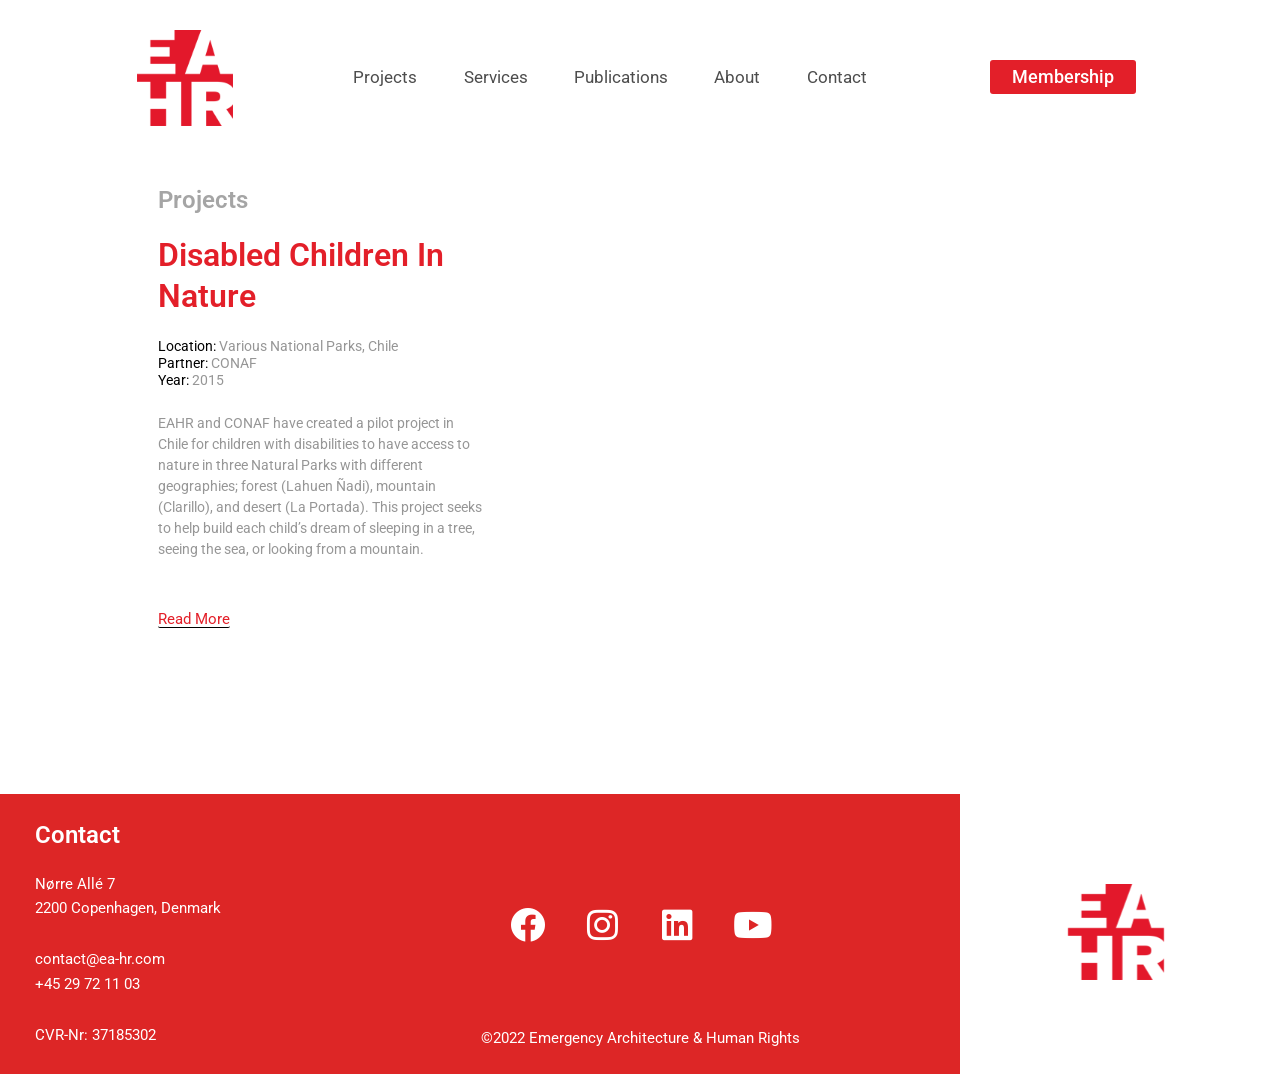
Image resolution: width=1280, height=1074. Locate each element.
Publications (621, 78)
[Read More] (194, 620)
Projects (366, 78)
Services (486, 78)
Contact (856, 78)
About (747, 78)
